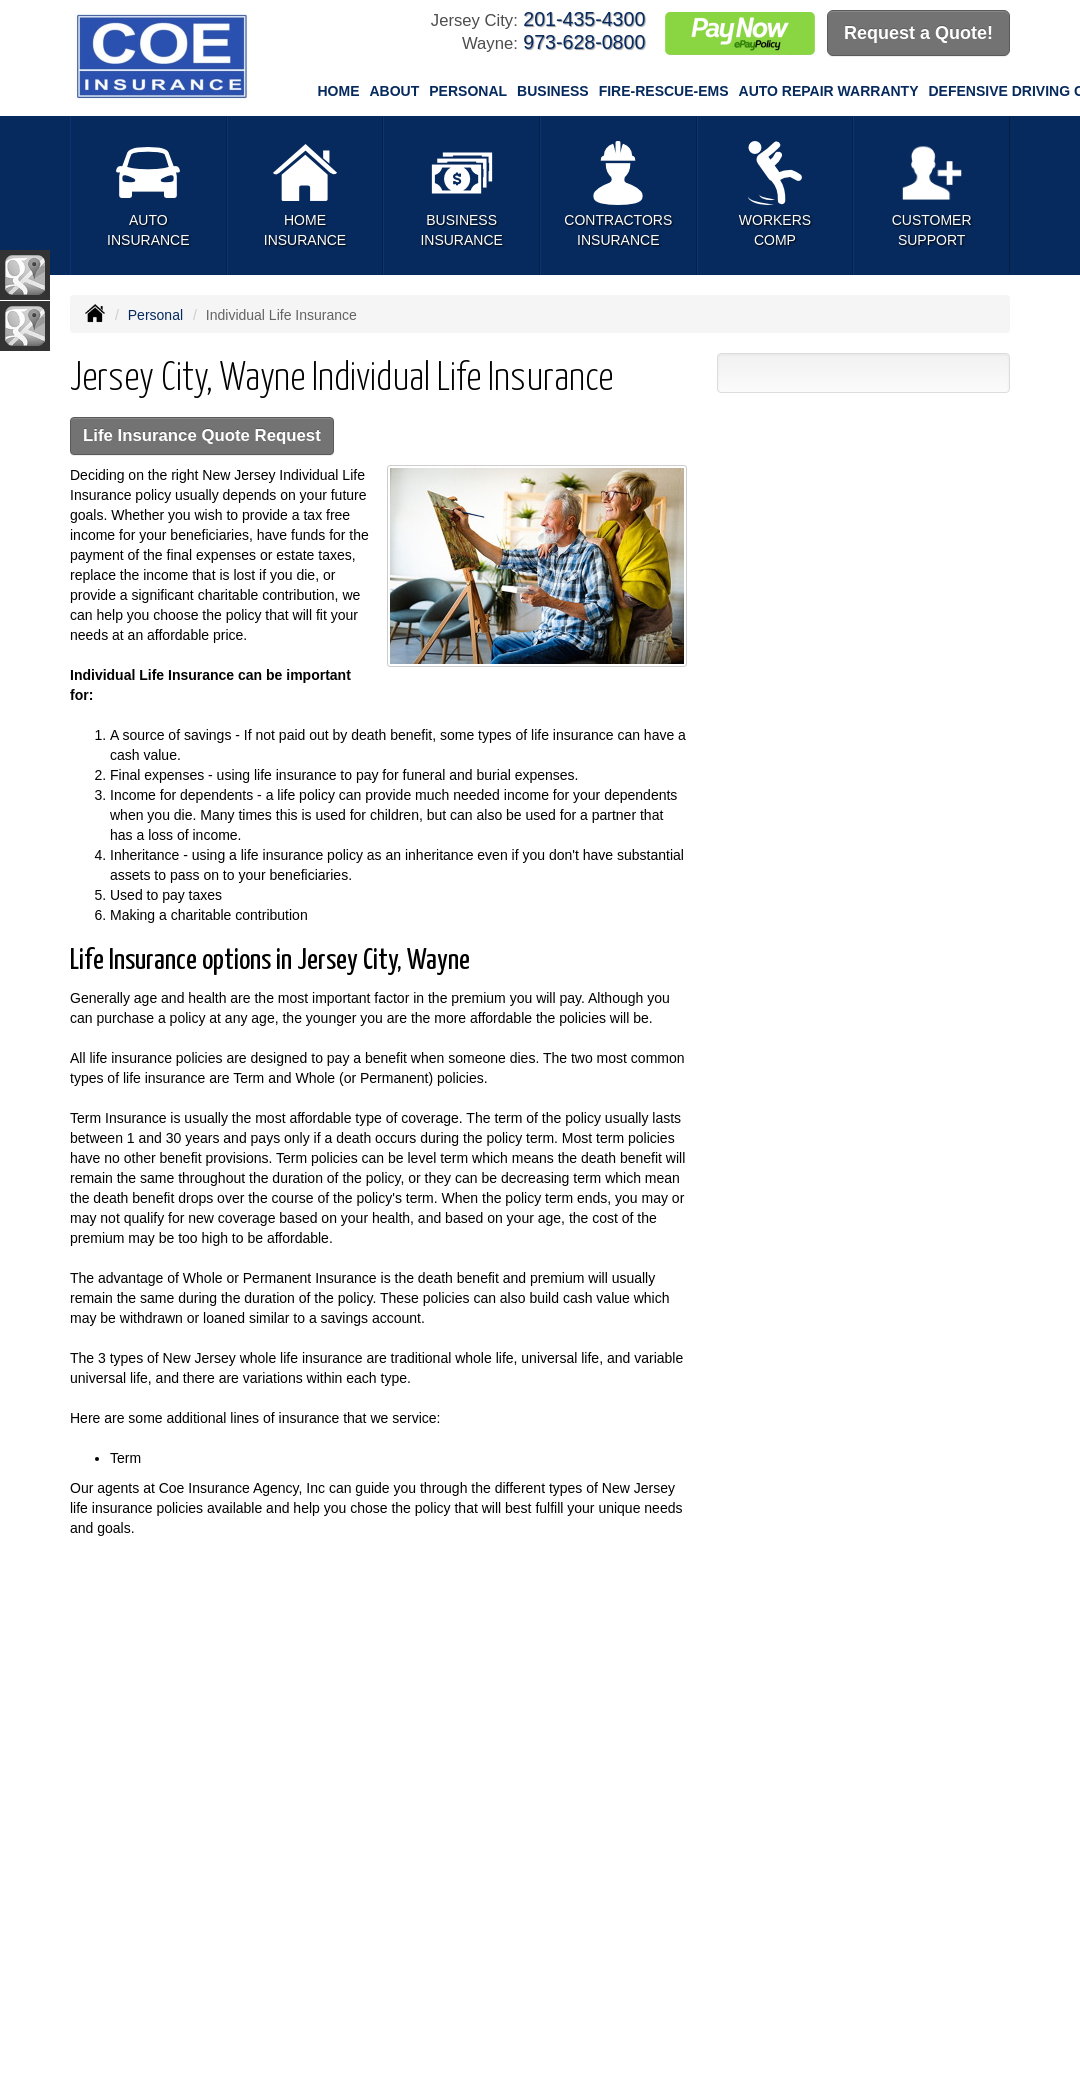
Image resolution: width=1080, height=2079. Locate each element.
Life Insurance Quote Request (202, 435)
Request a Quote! (918, 33)
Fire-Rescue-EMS (664, 91)
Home (339, 91)
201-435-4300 (584, 19)
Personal (155, 315)
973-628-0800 (584, 42)
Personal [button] (468, 91)
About (395, 91)
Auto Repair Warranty (829, 91)
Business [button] (553, 91)
